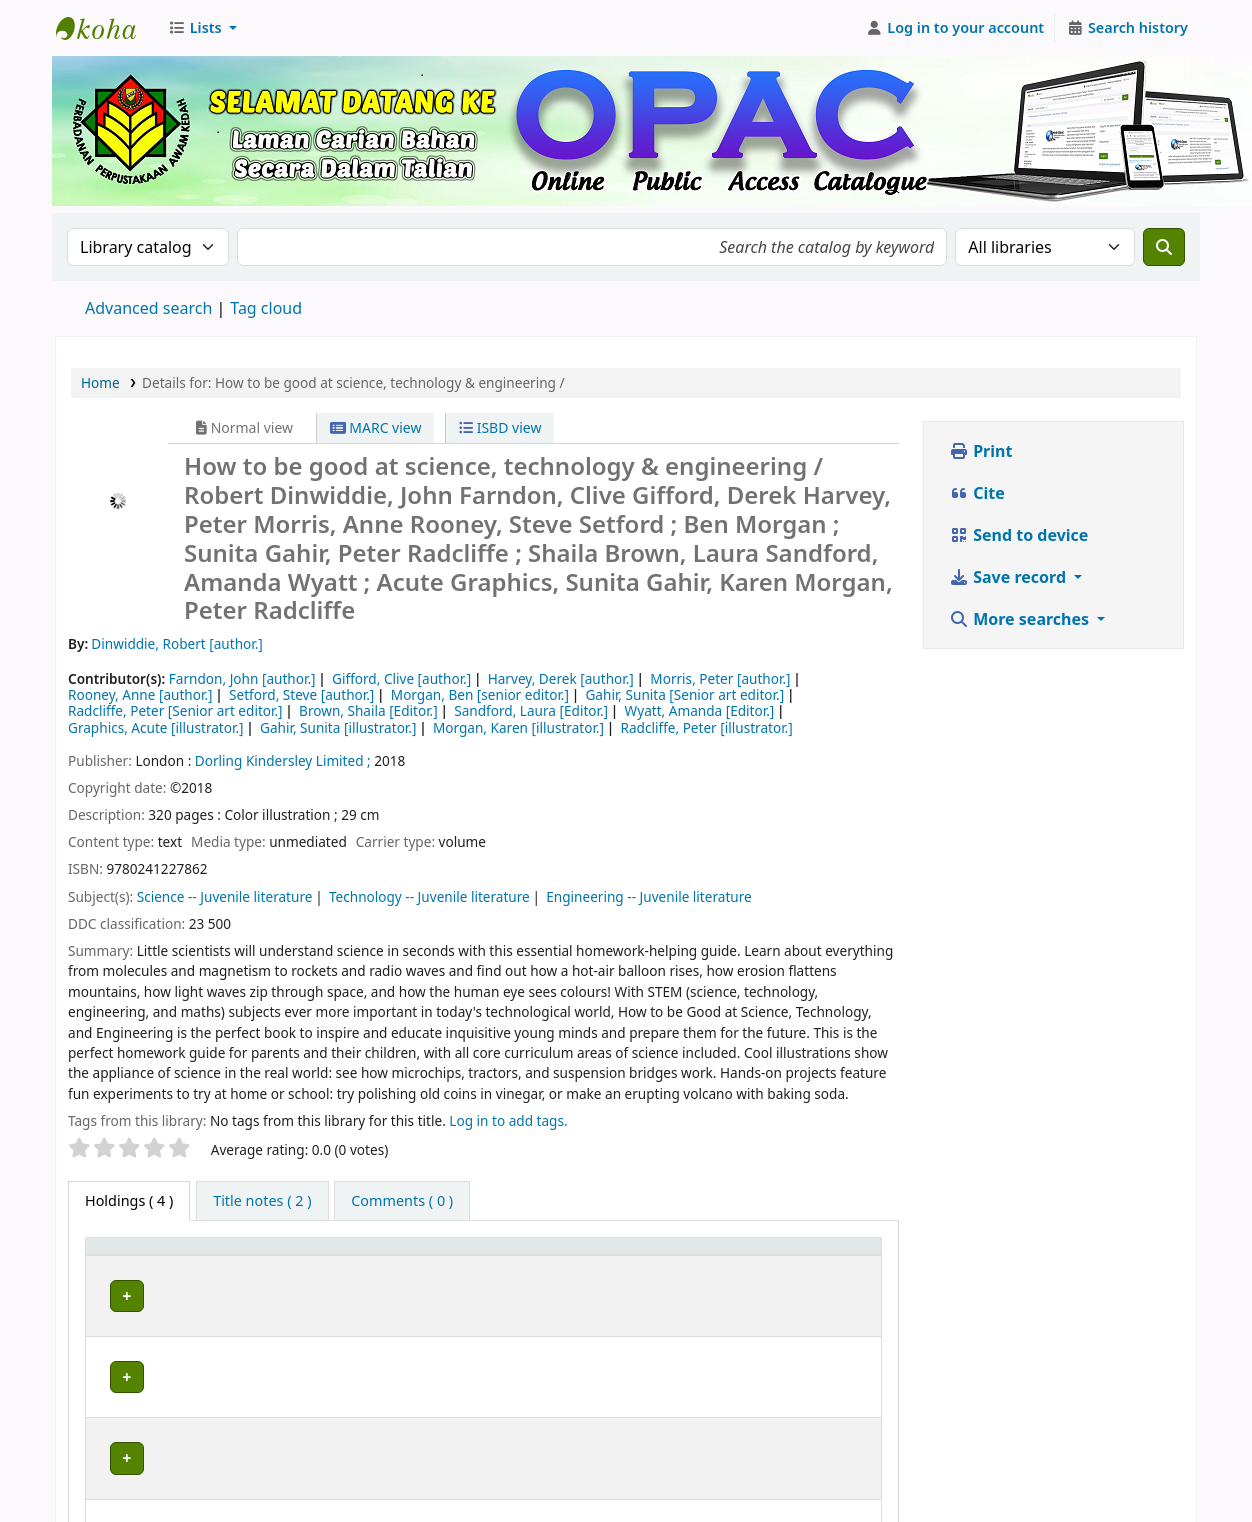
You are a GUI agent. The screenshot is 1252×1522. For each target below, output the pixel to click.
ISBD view (500, 427)
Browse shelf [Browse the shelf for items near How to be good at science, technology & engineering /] (713, 1292)
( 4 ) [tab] (129, 1200)
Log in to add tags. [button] (508, 1120)
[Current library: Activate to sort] (330, 1255)
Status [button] (809, 1255)
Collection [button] (507, 1255)
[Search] (1164, 247)
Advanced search (148, 308)
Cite (977, 493)
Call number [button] (629, 1255)
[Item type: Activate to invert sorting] (143, 1255)
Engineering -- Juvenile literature (648, 896)
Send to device (1018, 535)
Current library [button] (261, 1255)
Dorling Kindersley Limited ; (283, 760)
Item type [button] (129, 1255)
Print (980, 451)
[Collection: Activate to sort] (519, 1255)
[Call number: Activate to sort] (678, 1255)
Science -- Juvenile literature (225, 896)
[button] (202, 28)
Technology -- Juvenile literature (429, 896)
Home (100, 382)
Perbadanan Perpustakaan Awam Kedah (106, 28)
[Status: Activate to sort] (829, 1255)
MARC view (376, 427)
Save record (1009, 577)
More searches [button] (1021, 619)
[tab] (262, 1201)
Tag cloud (266, 308)
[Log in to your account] (955, 28)
